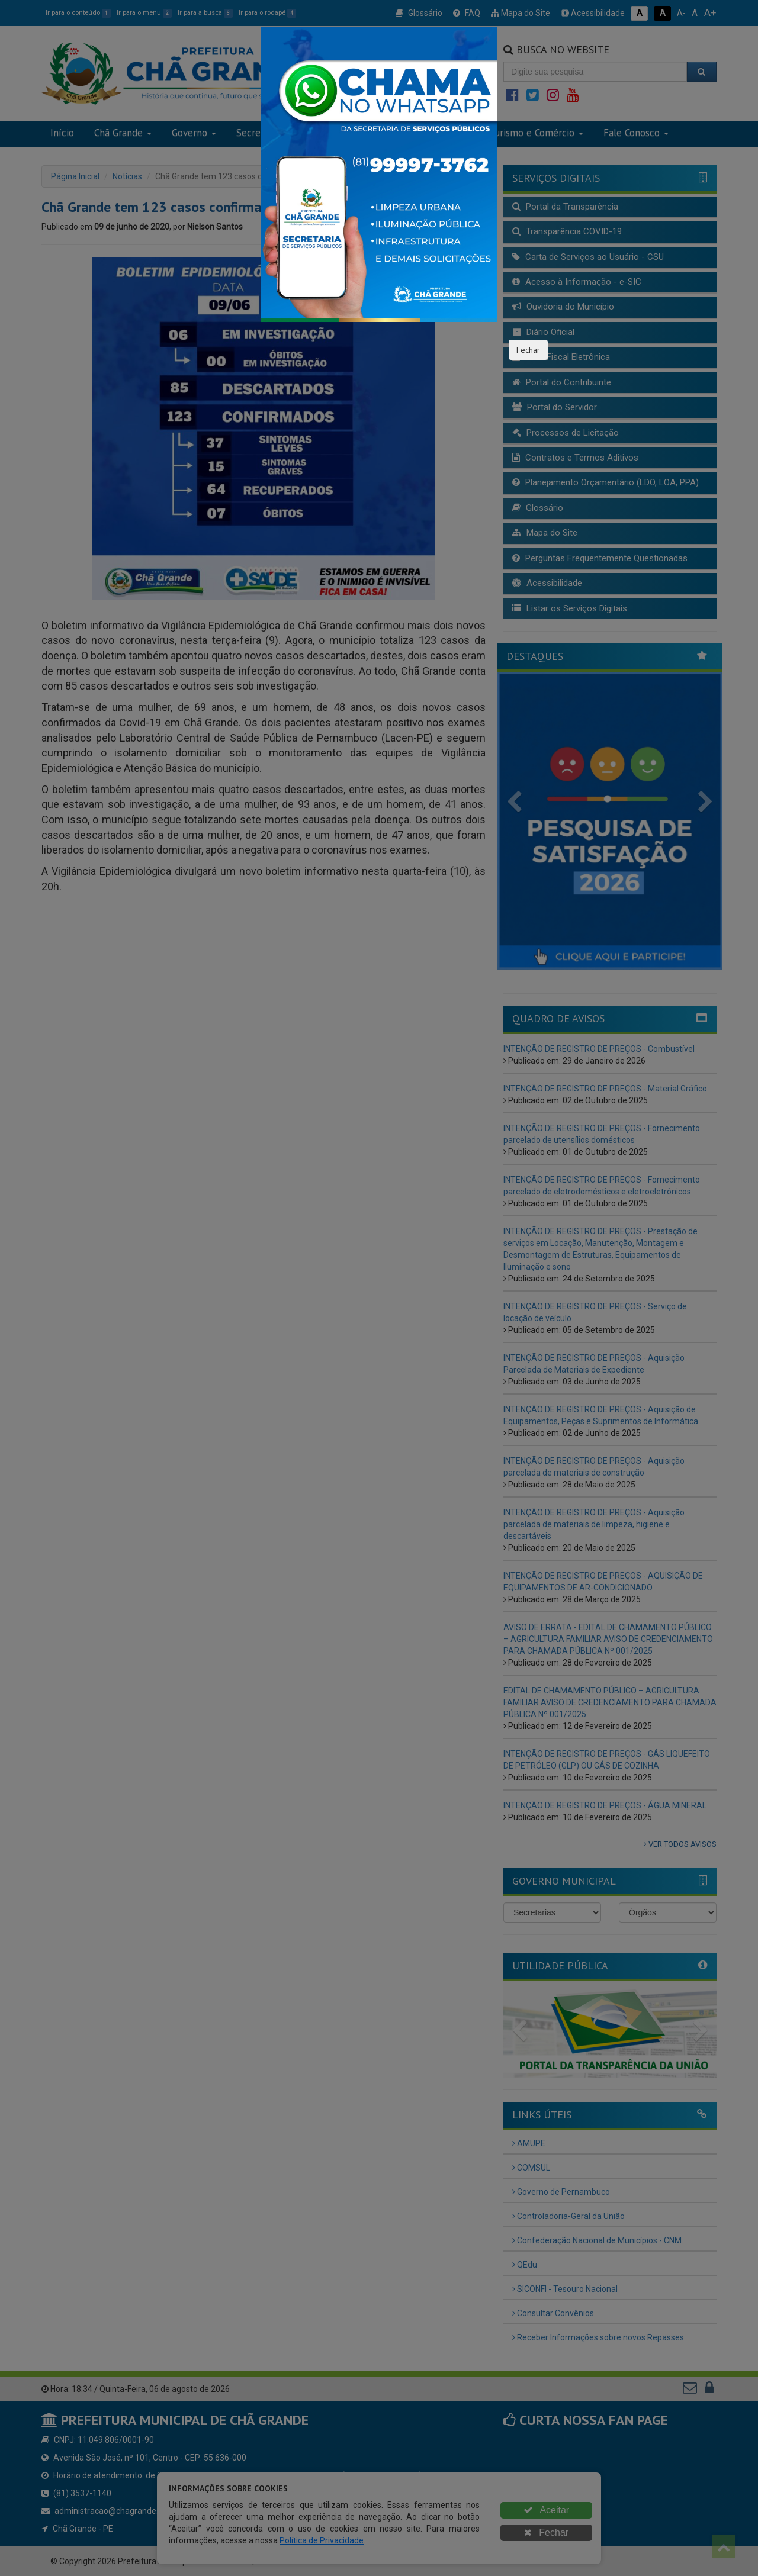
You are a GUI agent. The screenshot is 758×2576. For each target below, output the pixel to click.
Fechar (528, 349)
